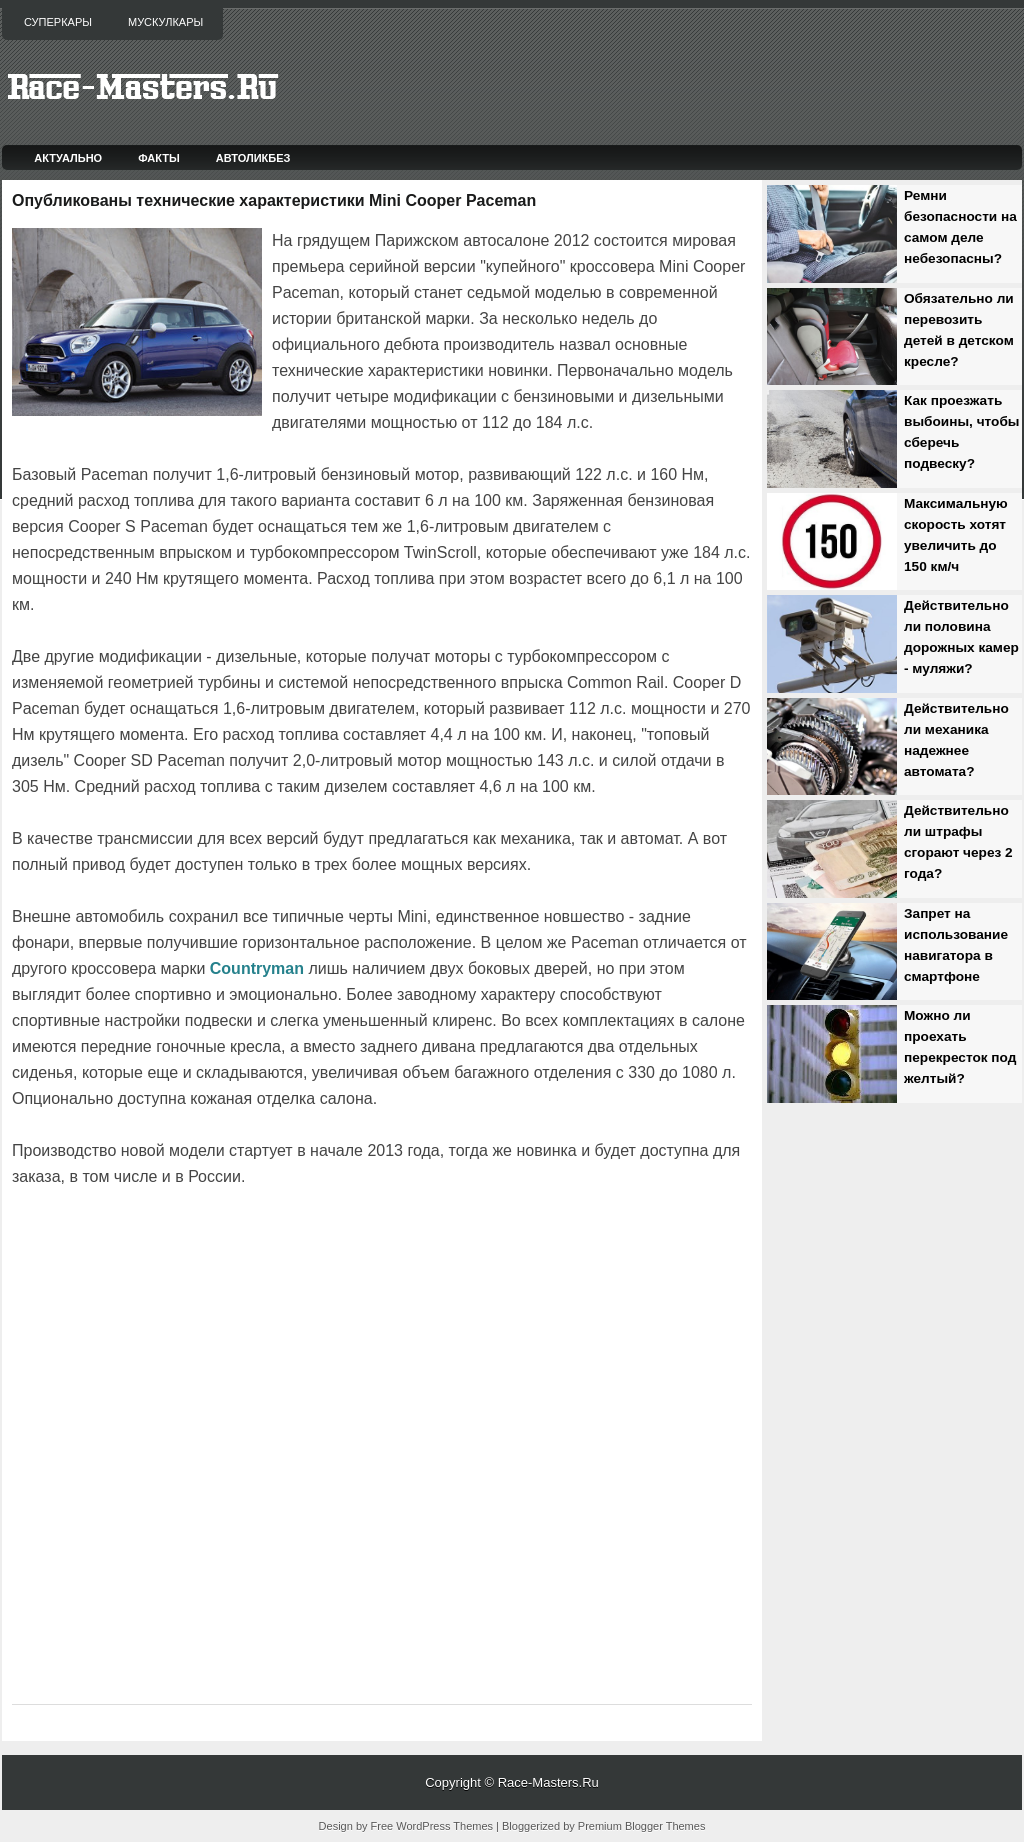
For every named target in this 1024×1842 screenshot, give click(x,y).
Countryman (257, 968)
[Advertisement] (246, 1246)
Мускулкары (165, 22)
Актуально (68, 158)
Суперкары (58, 22)
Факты (159, 158)
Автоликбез (253, 158)
